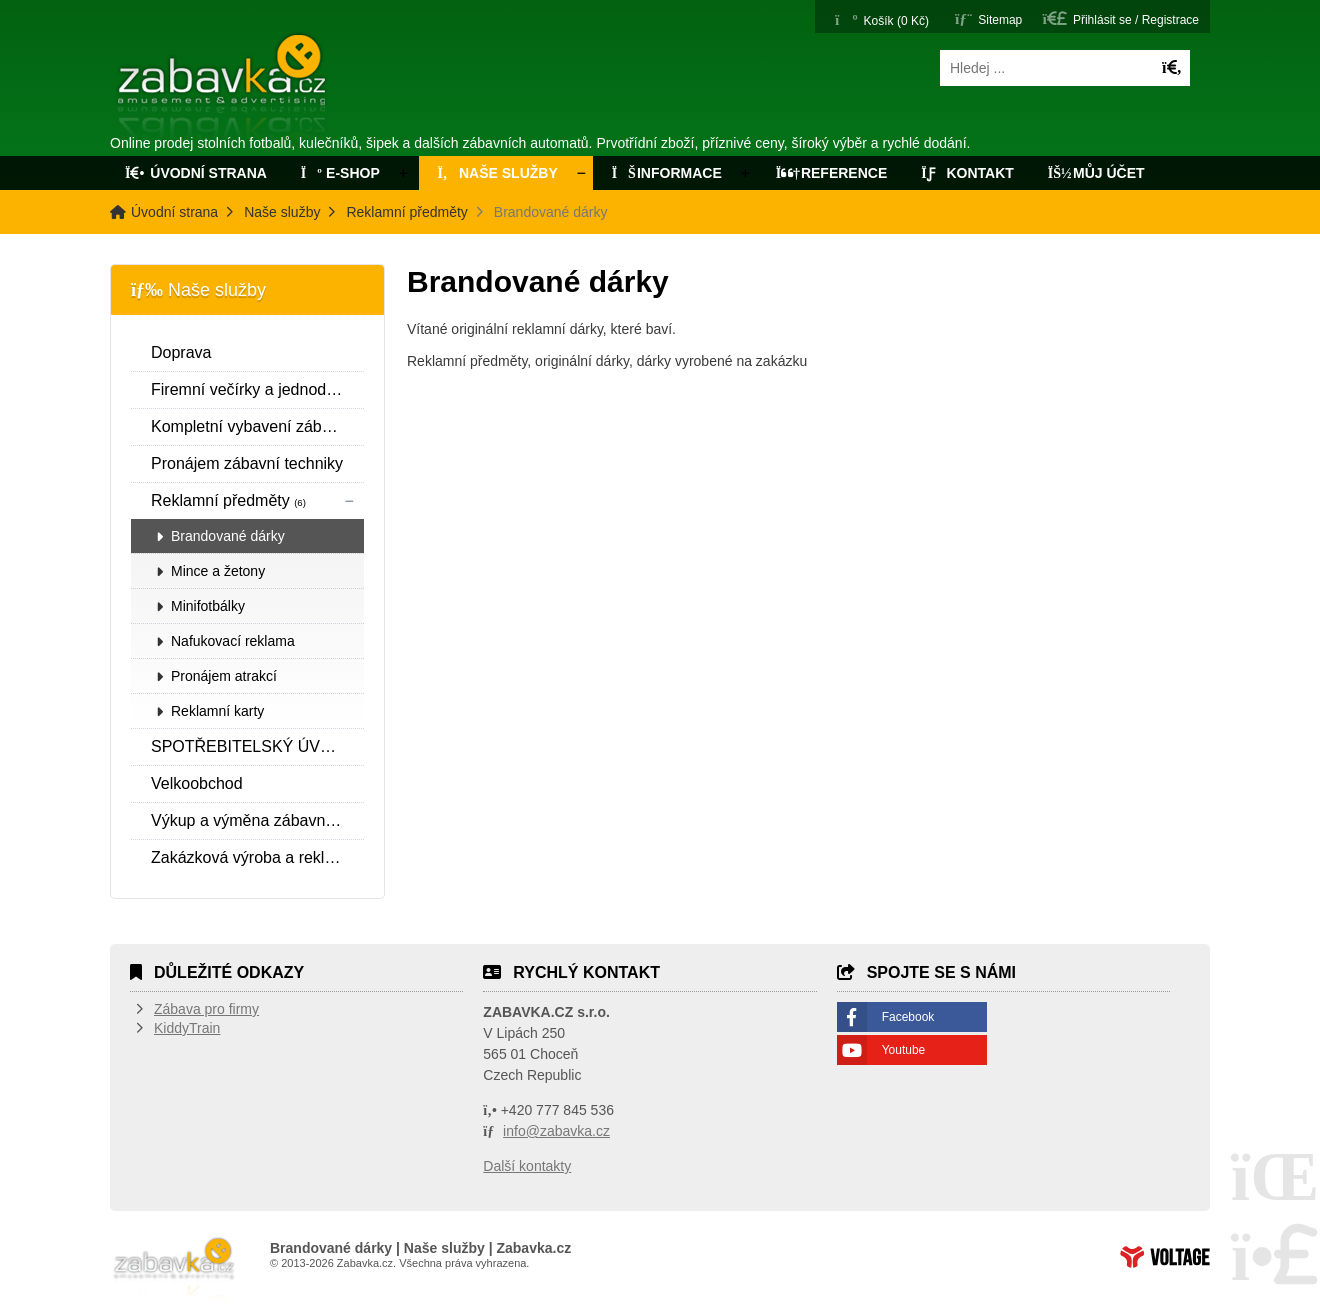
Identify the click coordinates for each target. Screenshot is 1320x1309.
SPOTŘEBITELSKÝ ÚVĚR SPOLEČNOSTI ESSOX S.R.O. (257, 746)
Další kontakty (527, 1166)
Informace (667, 173)
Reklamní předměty (406, 212)
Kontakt (967, 173)
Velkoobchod (197, 783)
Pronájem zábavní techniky (247, 463)
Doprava (181, 352)
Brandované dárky (228, 536)
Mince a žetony (218, 571)
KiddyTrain (187, 1028)
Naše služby (496, 173)
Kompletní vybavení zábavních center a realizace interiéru (257, 426)
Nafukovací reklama (233, 641)
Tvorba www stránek (1165, 1257)
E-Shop (340, 173)
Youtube (904, 1050)
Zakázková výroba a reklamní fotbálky (257, 857)
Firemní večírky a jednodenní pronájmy (257, 389)
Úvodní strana (223, 88)
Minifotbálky (208, 606)
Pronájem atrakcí (224, 676)
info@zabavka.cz (556, 1131)
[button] (1121, 18)
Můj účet (1096, 173)
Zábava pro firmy (206, 1009)
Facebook (908, 1017)
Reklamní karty (217, 711)
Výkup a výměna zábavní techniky (257, 820)
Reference (832, 173)
